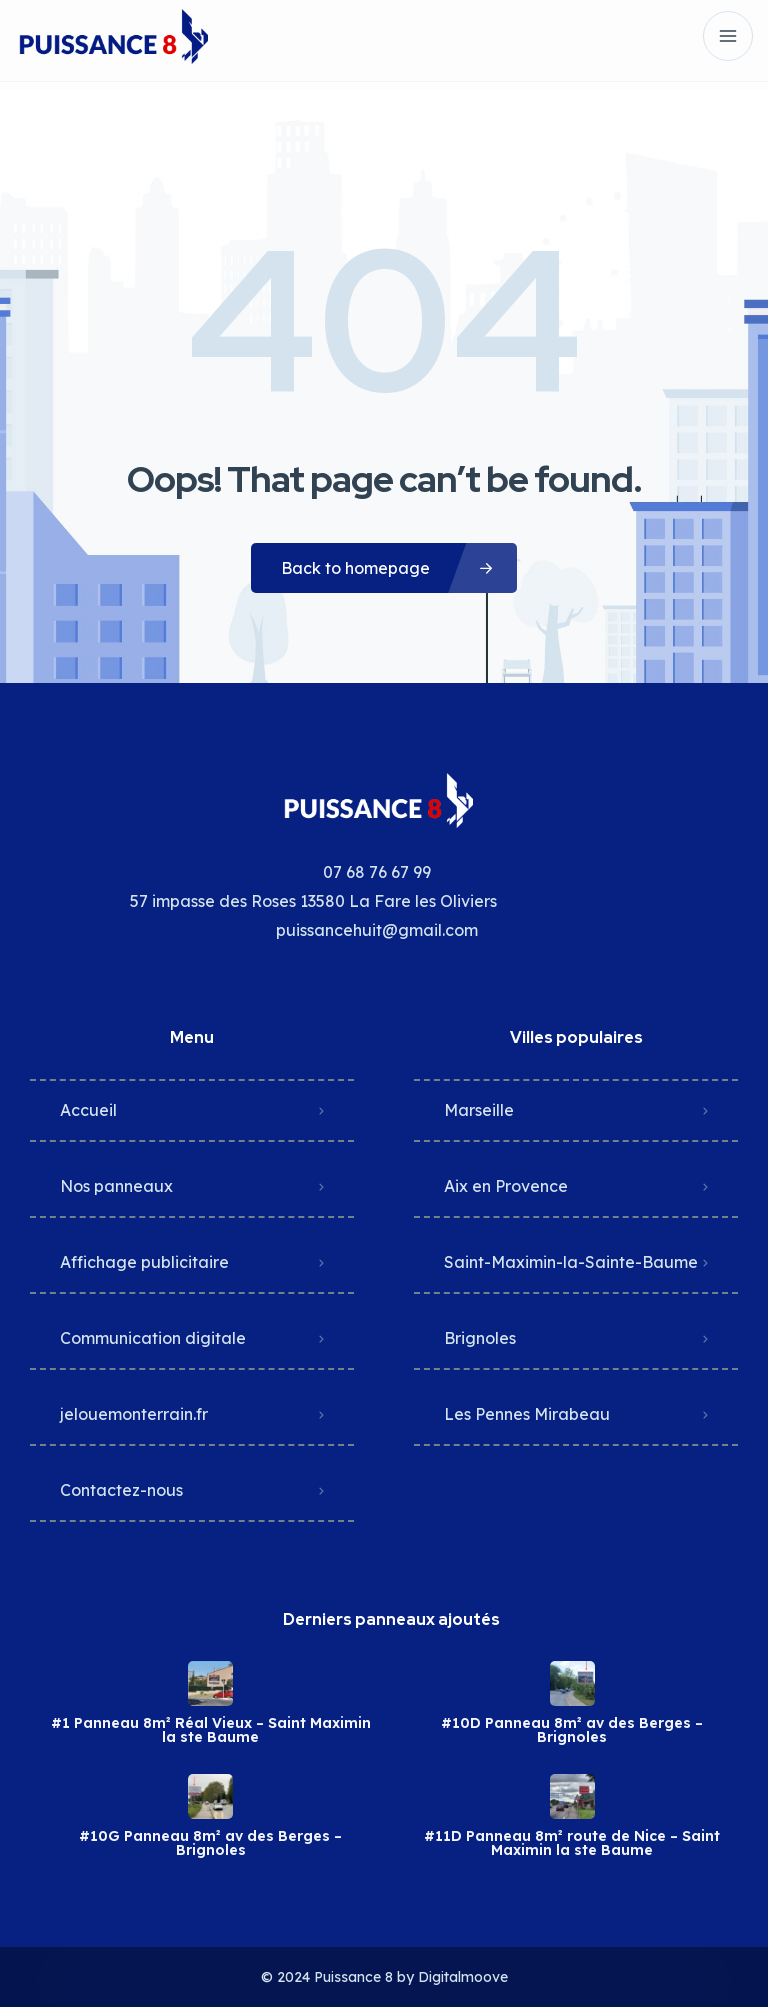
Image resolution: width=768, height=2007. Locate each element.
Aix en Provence (506, 1186)
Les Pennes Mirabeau (527, 1414)
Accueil (88, 1110)
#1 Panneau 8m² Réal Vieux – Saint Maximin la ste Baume (211, 1730)
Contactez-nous (121, 1490)
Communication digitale (153, 1338)
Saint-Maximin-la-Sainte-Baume (571, 1262)
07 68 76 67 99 (377, 872)
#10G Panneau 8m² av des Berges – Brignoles (210, 1843)
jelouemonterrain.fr (134, 1414)
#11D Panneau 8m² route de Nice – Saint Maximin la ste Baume (572, 1843)
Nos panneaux (116, 1186)
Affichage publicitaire (144, 1262)
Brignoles (480, 1338)
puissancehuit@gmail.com (377, 930)
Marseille (479, 1110)
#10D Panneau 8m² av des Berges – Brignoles (572, 1730)
